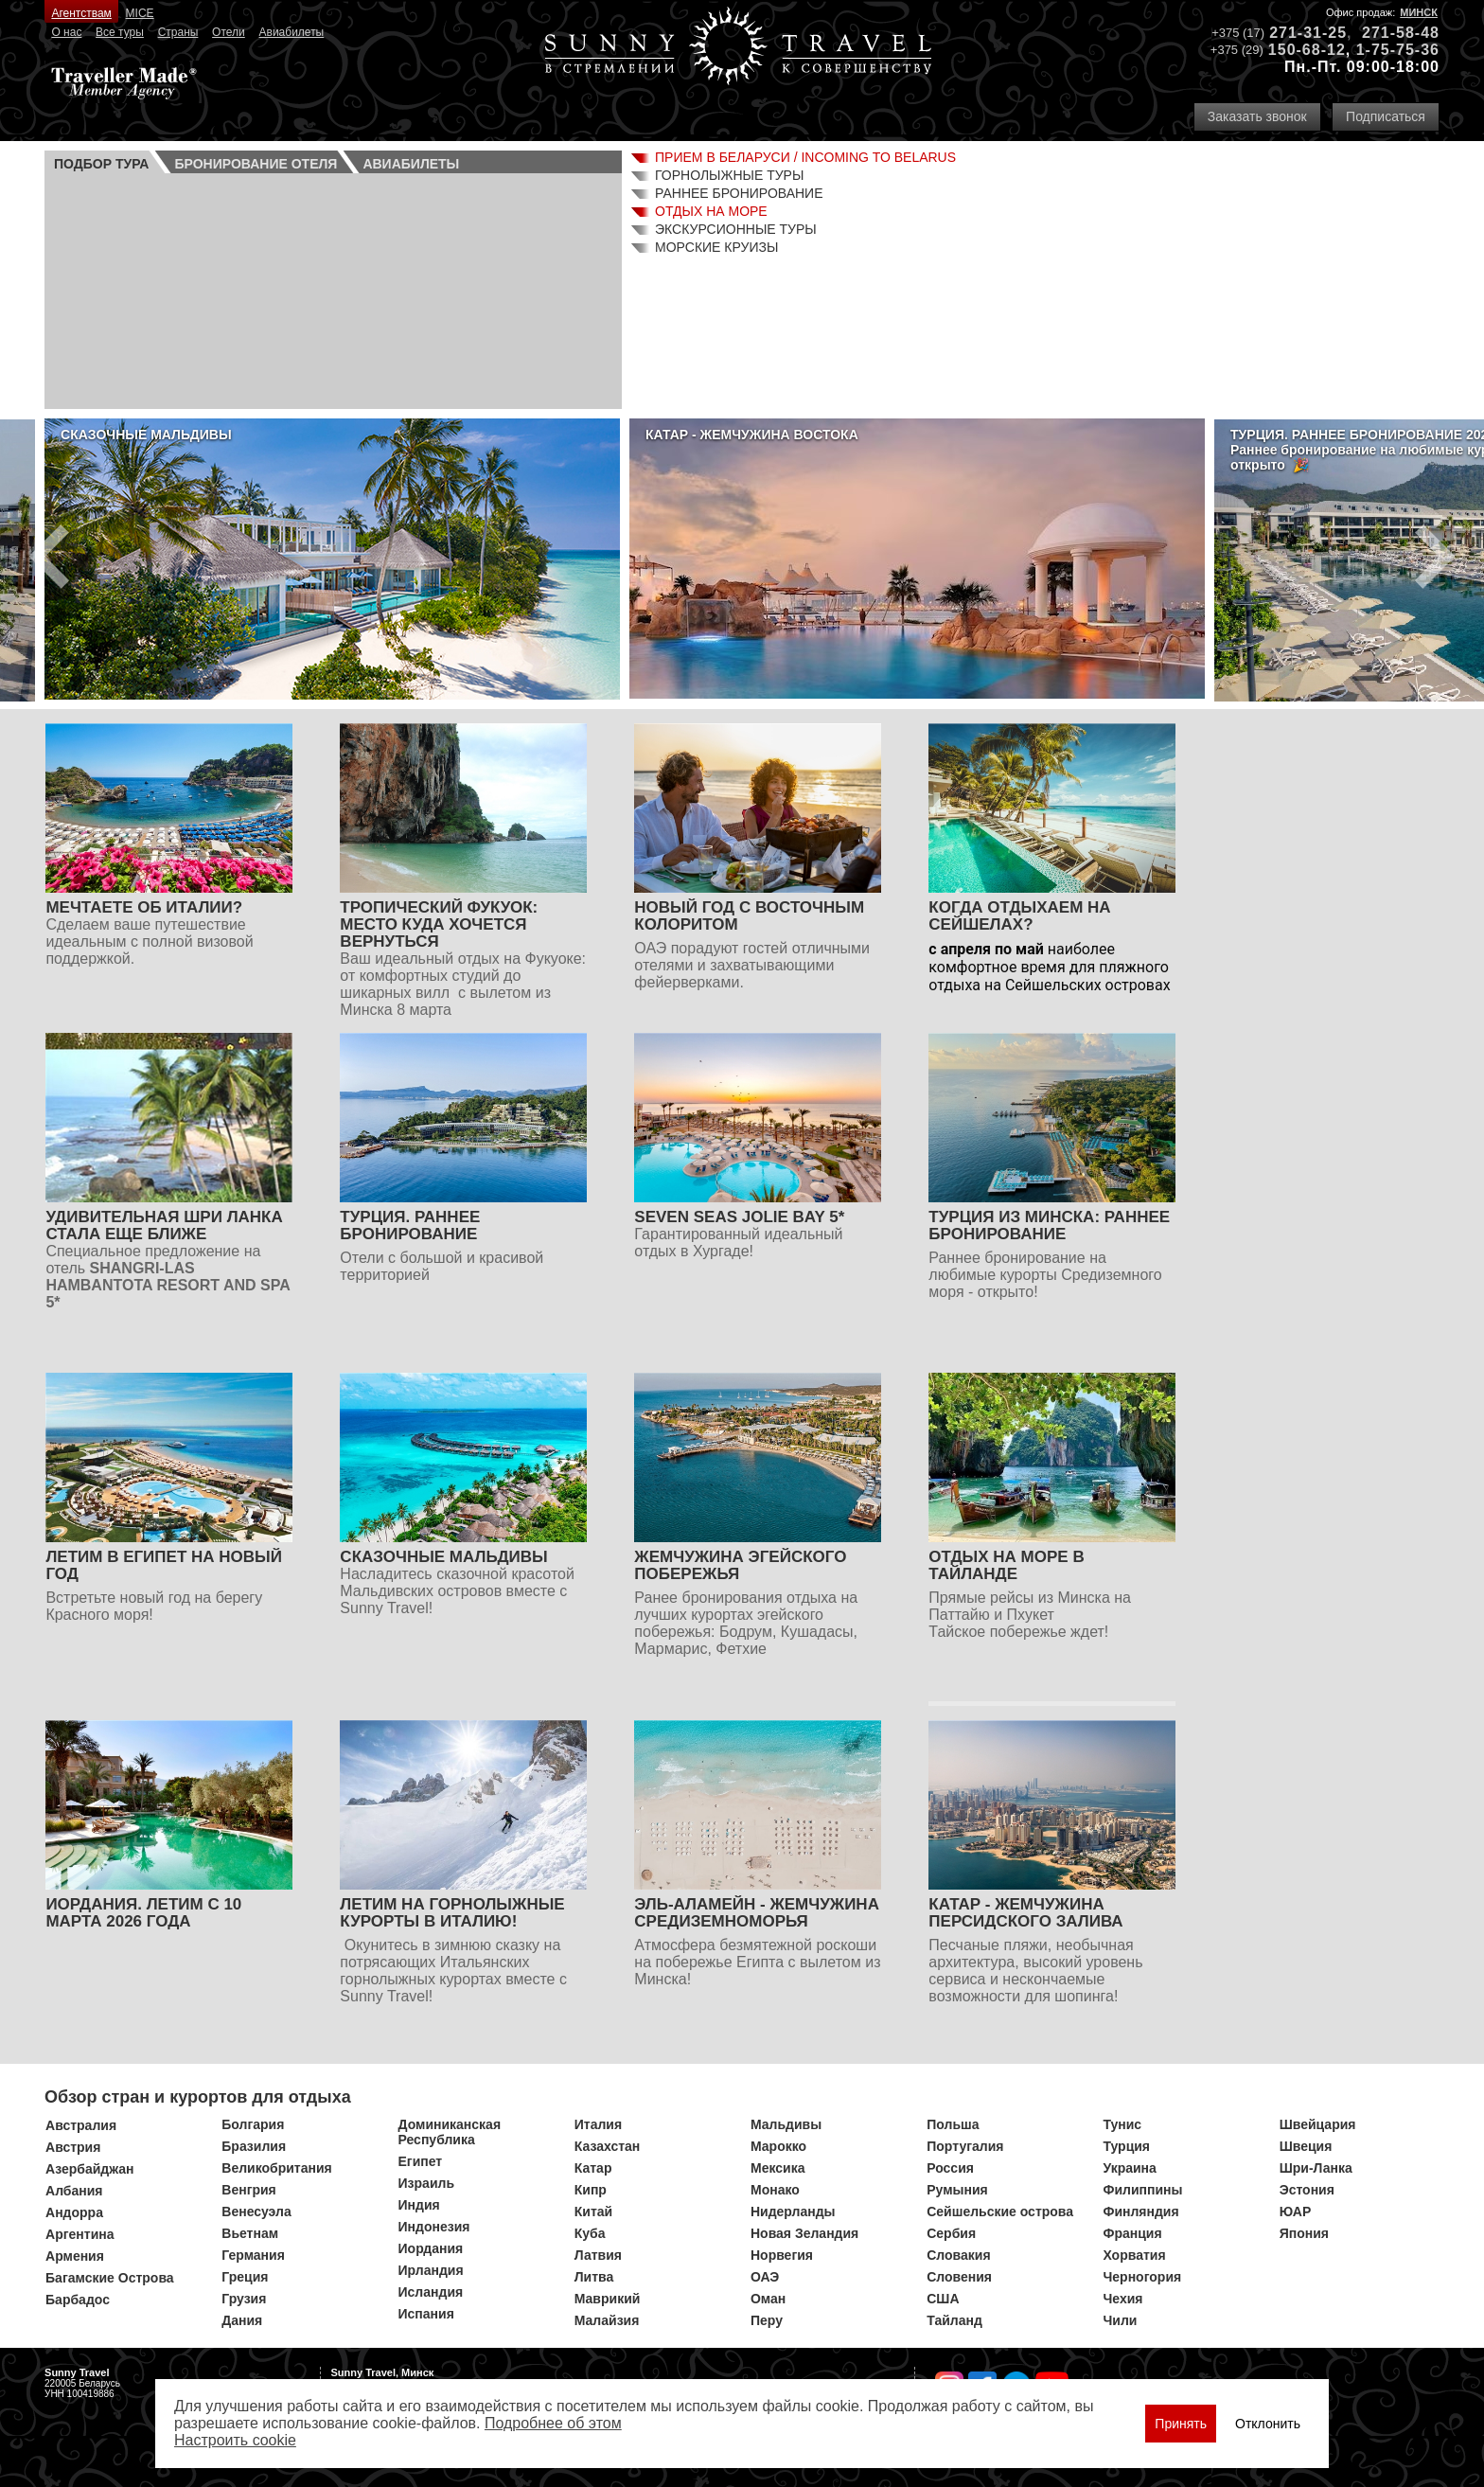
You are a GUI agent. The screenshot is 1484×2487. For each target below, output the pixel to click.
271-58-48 (1401, 33)
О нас (66, 32)
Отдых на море (711, 211)
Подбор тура (101, 163)
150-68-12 (1307, 50)
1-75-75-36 (1398, 50)
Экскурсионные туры (736, 229)
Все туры (120, 32)
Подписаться (1385, 116)
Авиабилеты (292, 32)
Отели (228, 32)
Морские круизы (716, 247)
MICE (140, 13)
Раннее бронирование (738, 193)
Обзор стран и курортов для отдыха (197, 2096)
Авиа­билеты (410, 163)
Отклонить (1267, 2423)
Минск (1419, 12)
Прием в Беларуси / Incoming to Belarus (805, 157)
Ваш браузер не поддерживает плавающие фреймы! (333, 288)
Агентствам (81, 13)
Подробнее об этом (553, 2423)
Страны (178, 32)
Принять (1181, 2423)
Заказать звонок (1257, 116)
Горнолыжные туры (729, 175)
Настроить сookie (235, 2440)
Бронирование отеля (255, 163)
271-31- (1298, 33)
